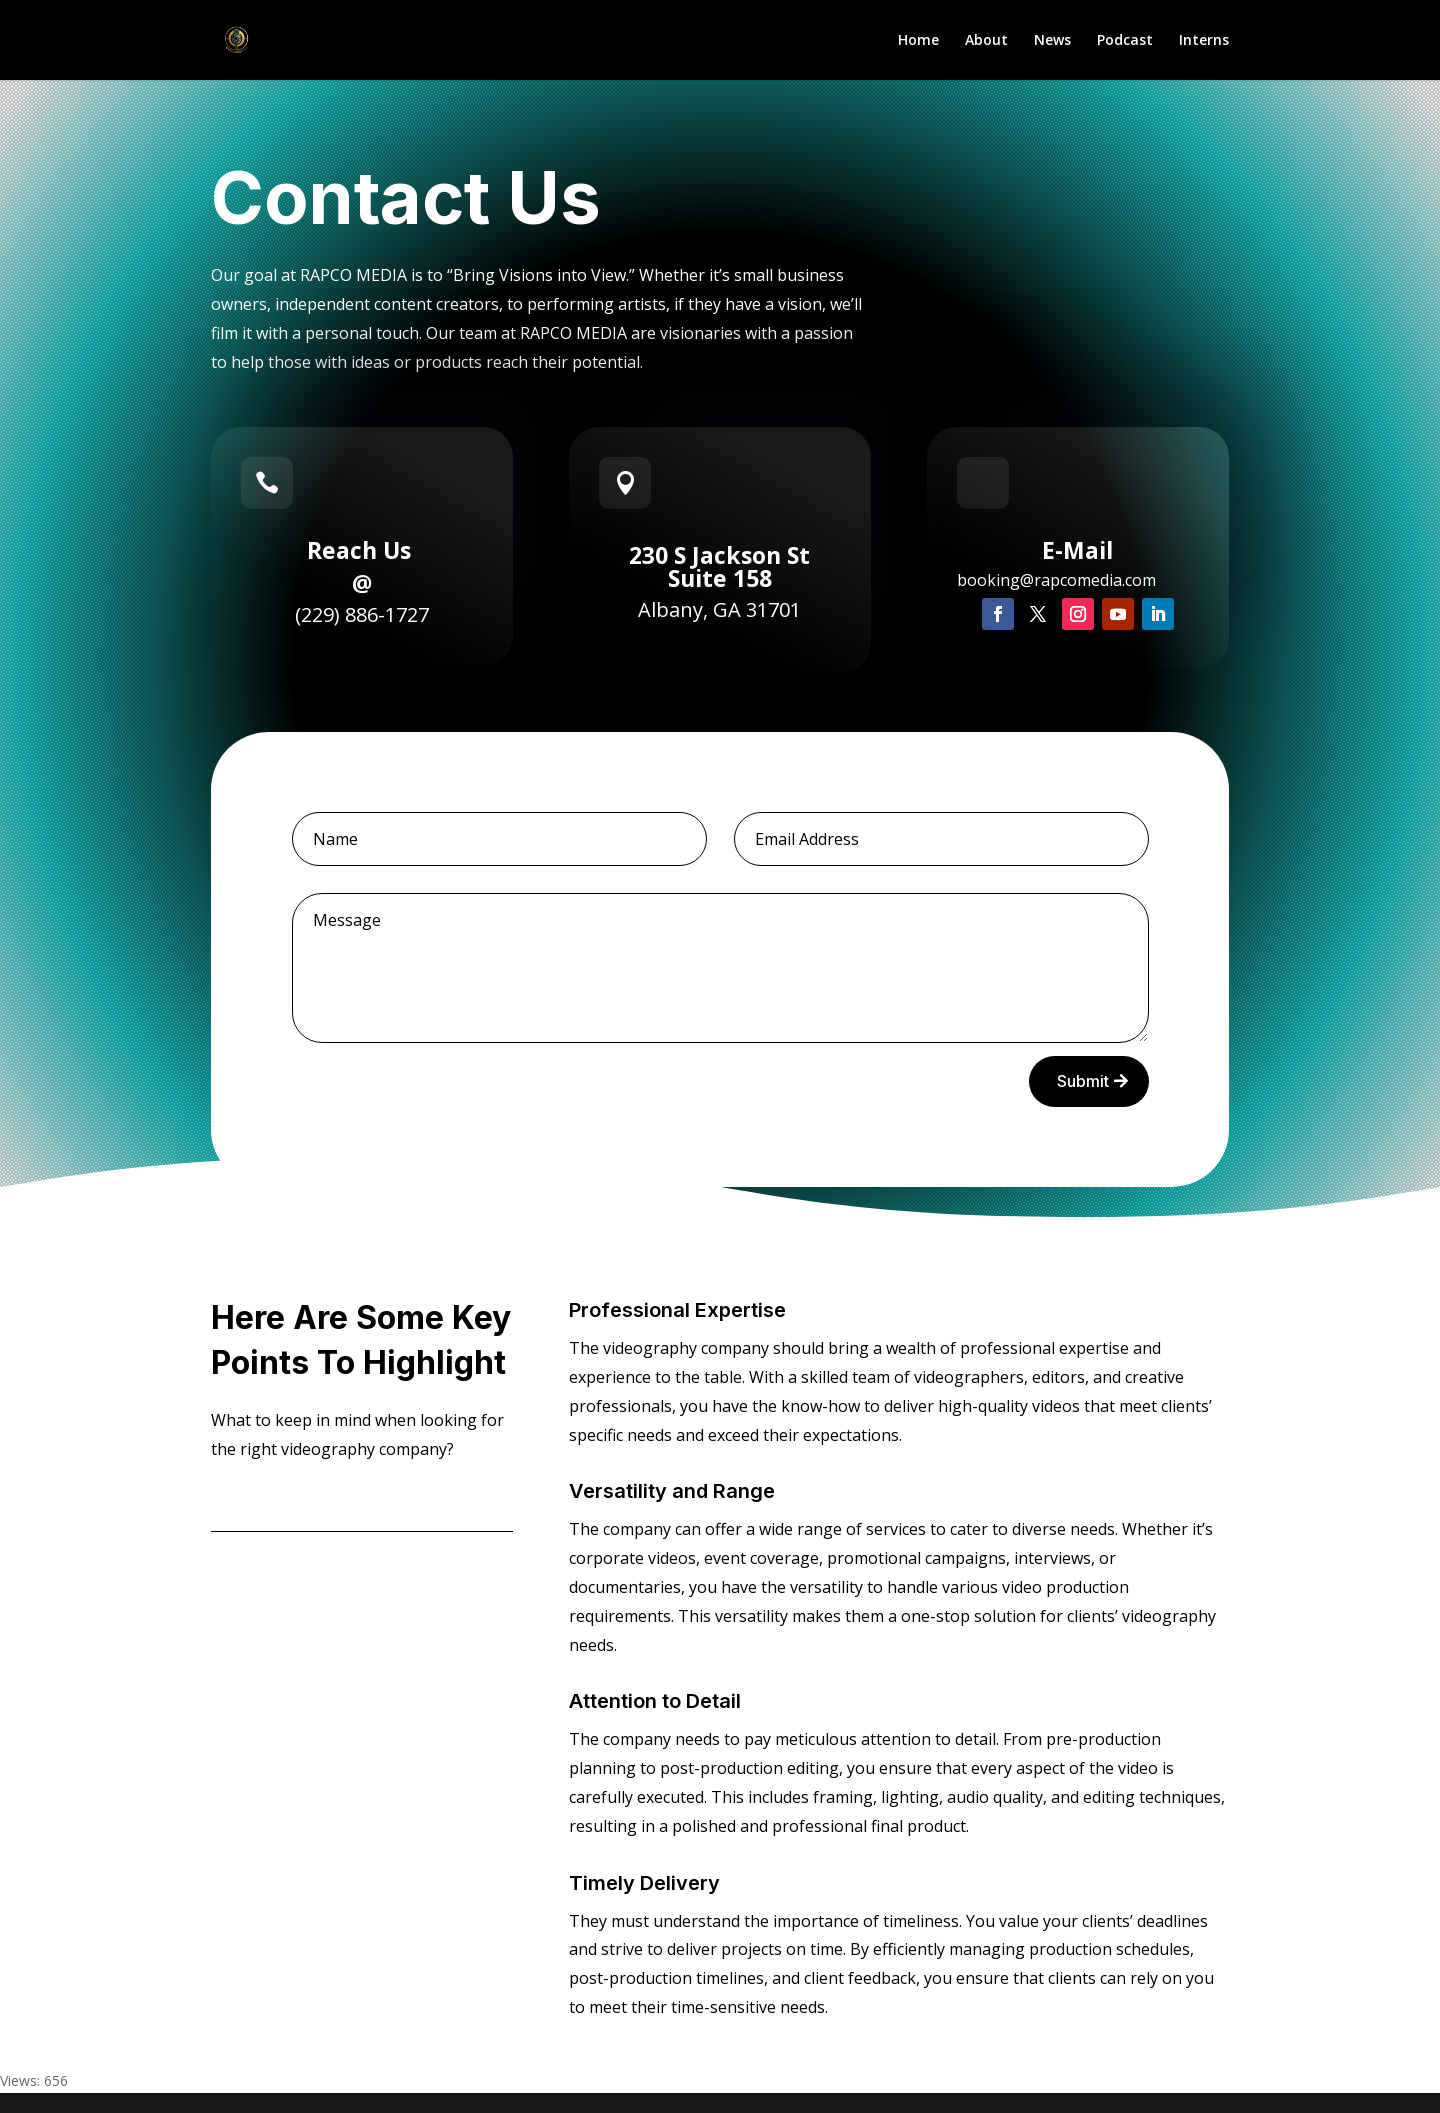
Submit (1083, 1081)
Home (918, 41)
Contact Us (280, 1499)
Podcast (1125, 41)
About (986, 41)
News (1052, 41)
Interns (1204, 41)
